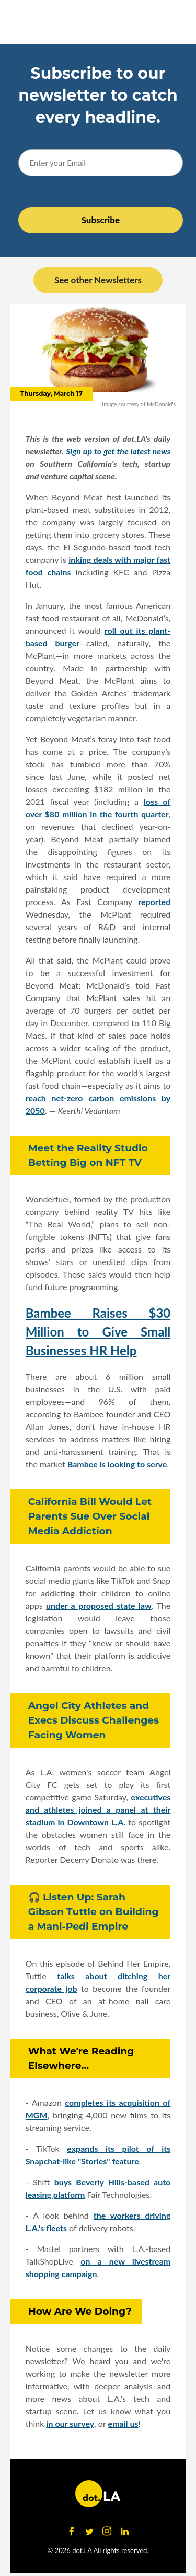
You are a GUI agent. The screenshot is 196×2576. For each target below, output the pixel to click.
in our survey (70, 2423)
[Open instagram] (107, 2532)
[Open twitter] (89, 2532)
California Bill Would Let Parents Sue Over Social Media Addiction (90, 1516)
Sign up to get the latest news (118, 451)
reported (154, 902)
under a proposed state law (99, 1605)
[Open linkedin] (125, 2532)
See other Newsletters (98, 279)
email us (123, 2423)
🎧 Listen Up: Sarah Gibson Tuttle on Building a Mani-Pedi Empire (93, 1911)
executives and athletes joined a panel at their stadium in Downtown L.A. (98, 1809)
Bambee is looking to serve (117, 1464)
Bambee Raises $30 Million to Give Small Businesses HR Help (98, 1331)
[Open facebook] (71, 2532)
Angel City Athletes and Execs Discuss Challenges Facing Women (93, 1720)
